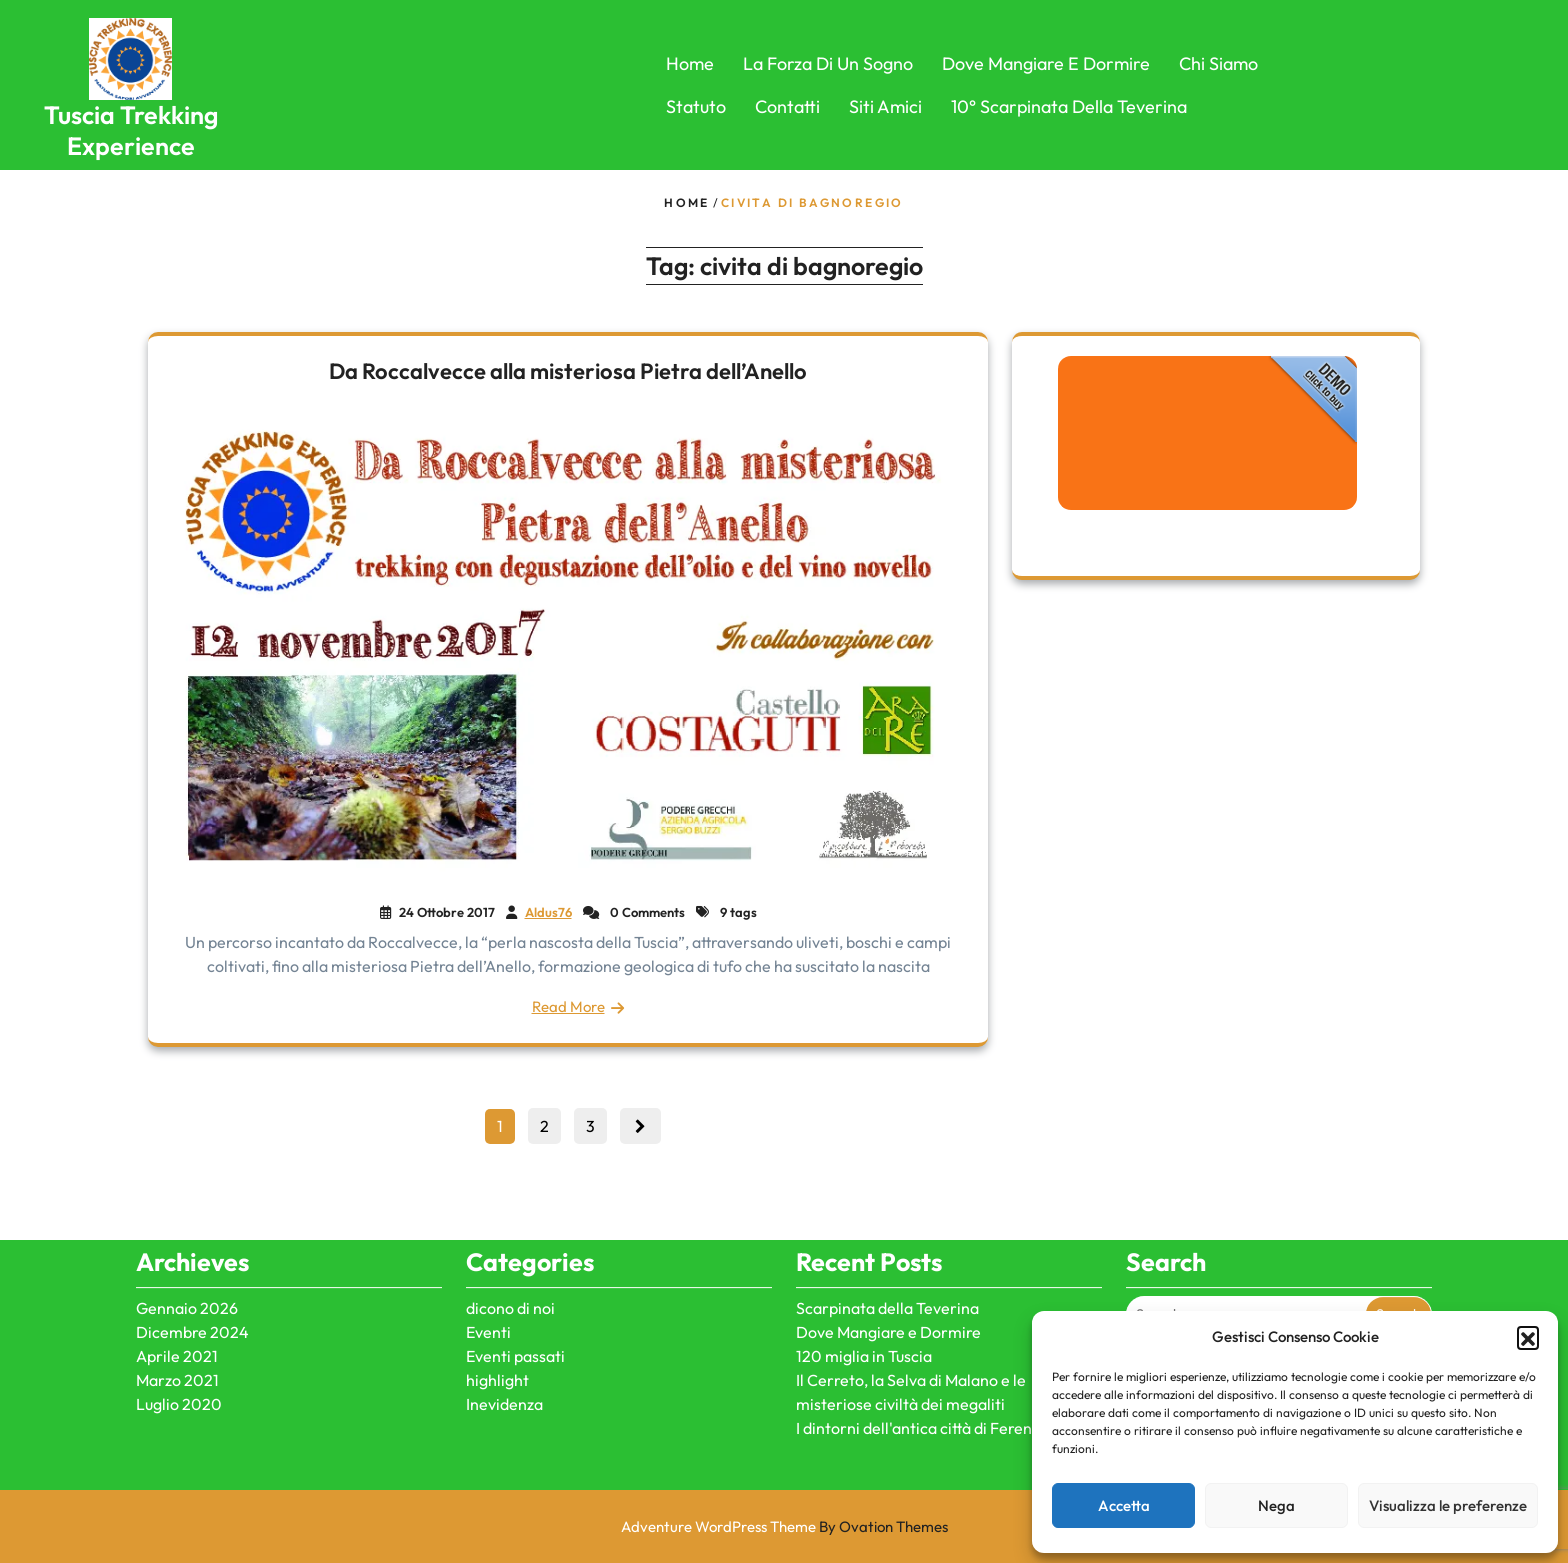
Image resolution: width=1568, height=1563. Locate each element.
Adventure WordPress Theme (784, 1526)
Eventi (488, 1252)
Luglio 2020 (179, 1324)
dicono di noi (510, 1228)
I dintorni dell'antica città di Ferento (921, 1348)
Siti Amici (885, 106)
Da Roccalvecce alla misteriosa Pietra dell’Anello (568, 371)
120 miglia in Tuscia (864, 1276)
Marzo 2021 (177, 1300)
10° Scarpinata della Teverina (1069, 106)
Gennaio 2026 (187, 1228)
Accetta (1124, 1505)
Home (690, 63)
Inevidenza (504, 1324)
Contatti (787, 106)
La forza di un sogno (828, 63)
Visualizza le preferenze (1448, 1505)
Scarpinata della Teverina (887, 1228)
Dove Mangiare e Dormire (1046, 63)
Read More (568, 1006)
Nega (1276, 1505)
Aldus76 (548, 912)
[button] (1528, 1337)
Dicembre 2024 (192, 1252)
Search (1398, 1234)
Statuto (696, 106)
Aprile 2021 (177, 1276)
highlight (497, 1300)
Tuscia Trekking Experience (131, 130)
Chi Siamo (1218, 63)
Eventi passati (515, 1276)
